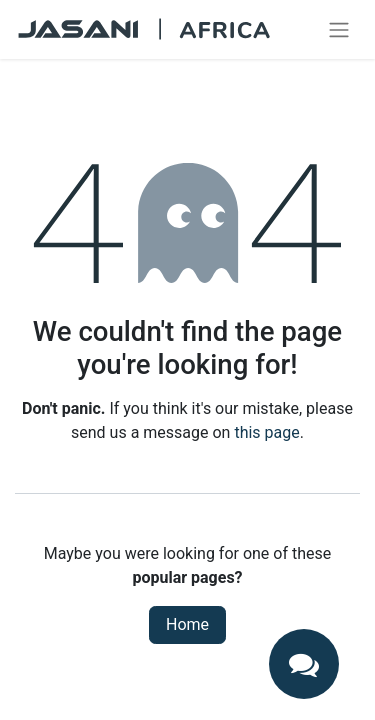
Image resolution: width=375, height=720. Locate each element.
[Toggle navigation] (339, 29)
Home (187, 624)
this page (266, 432)
